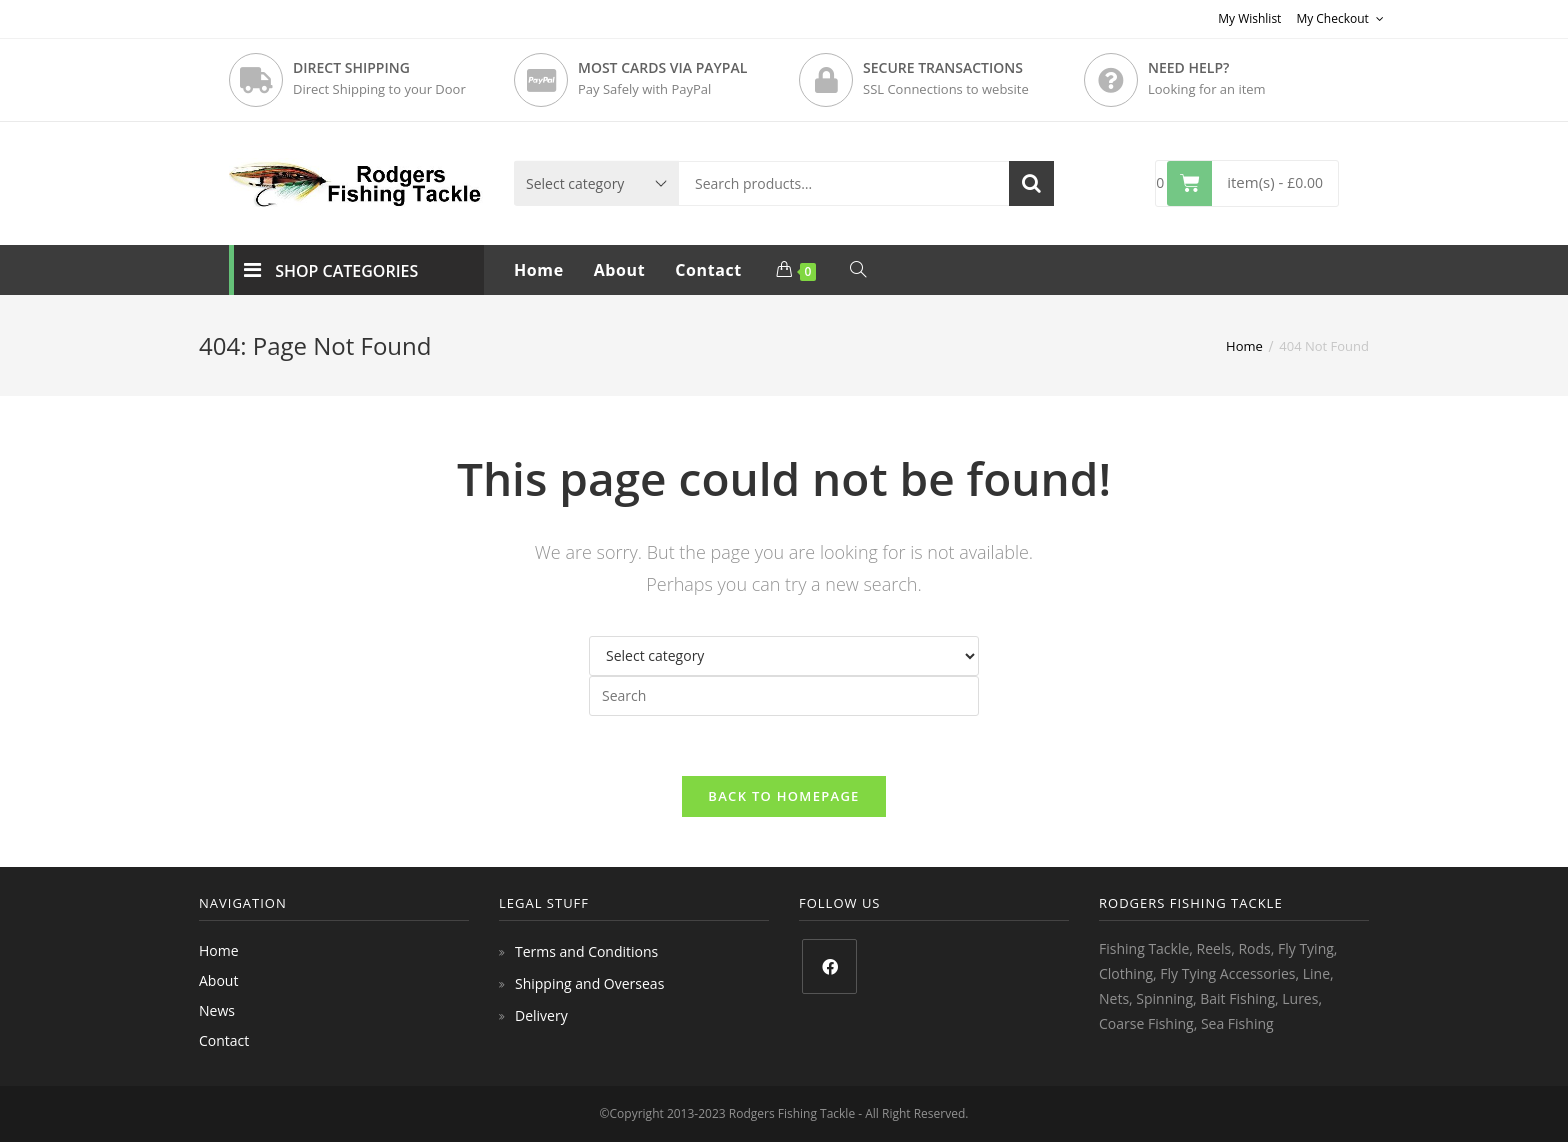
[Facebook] (829, 966)
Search (1031, 183)
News (217, 1010)
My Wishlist (1249, 18)
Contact (224, 1040)
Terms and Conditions (586, 951)
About (218, 980)
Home (219, 950)
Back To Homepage (783, 796)
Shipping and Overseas (589, 983)
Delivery (541, 1015)
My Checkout (1340, 18)
